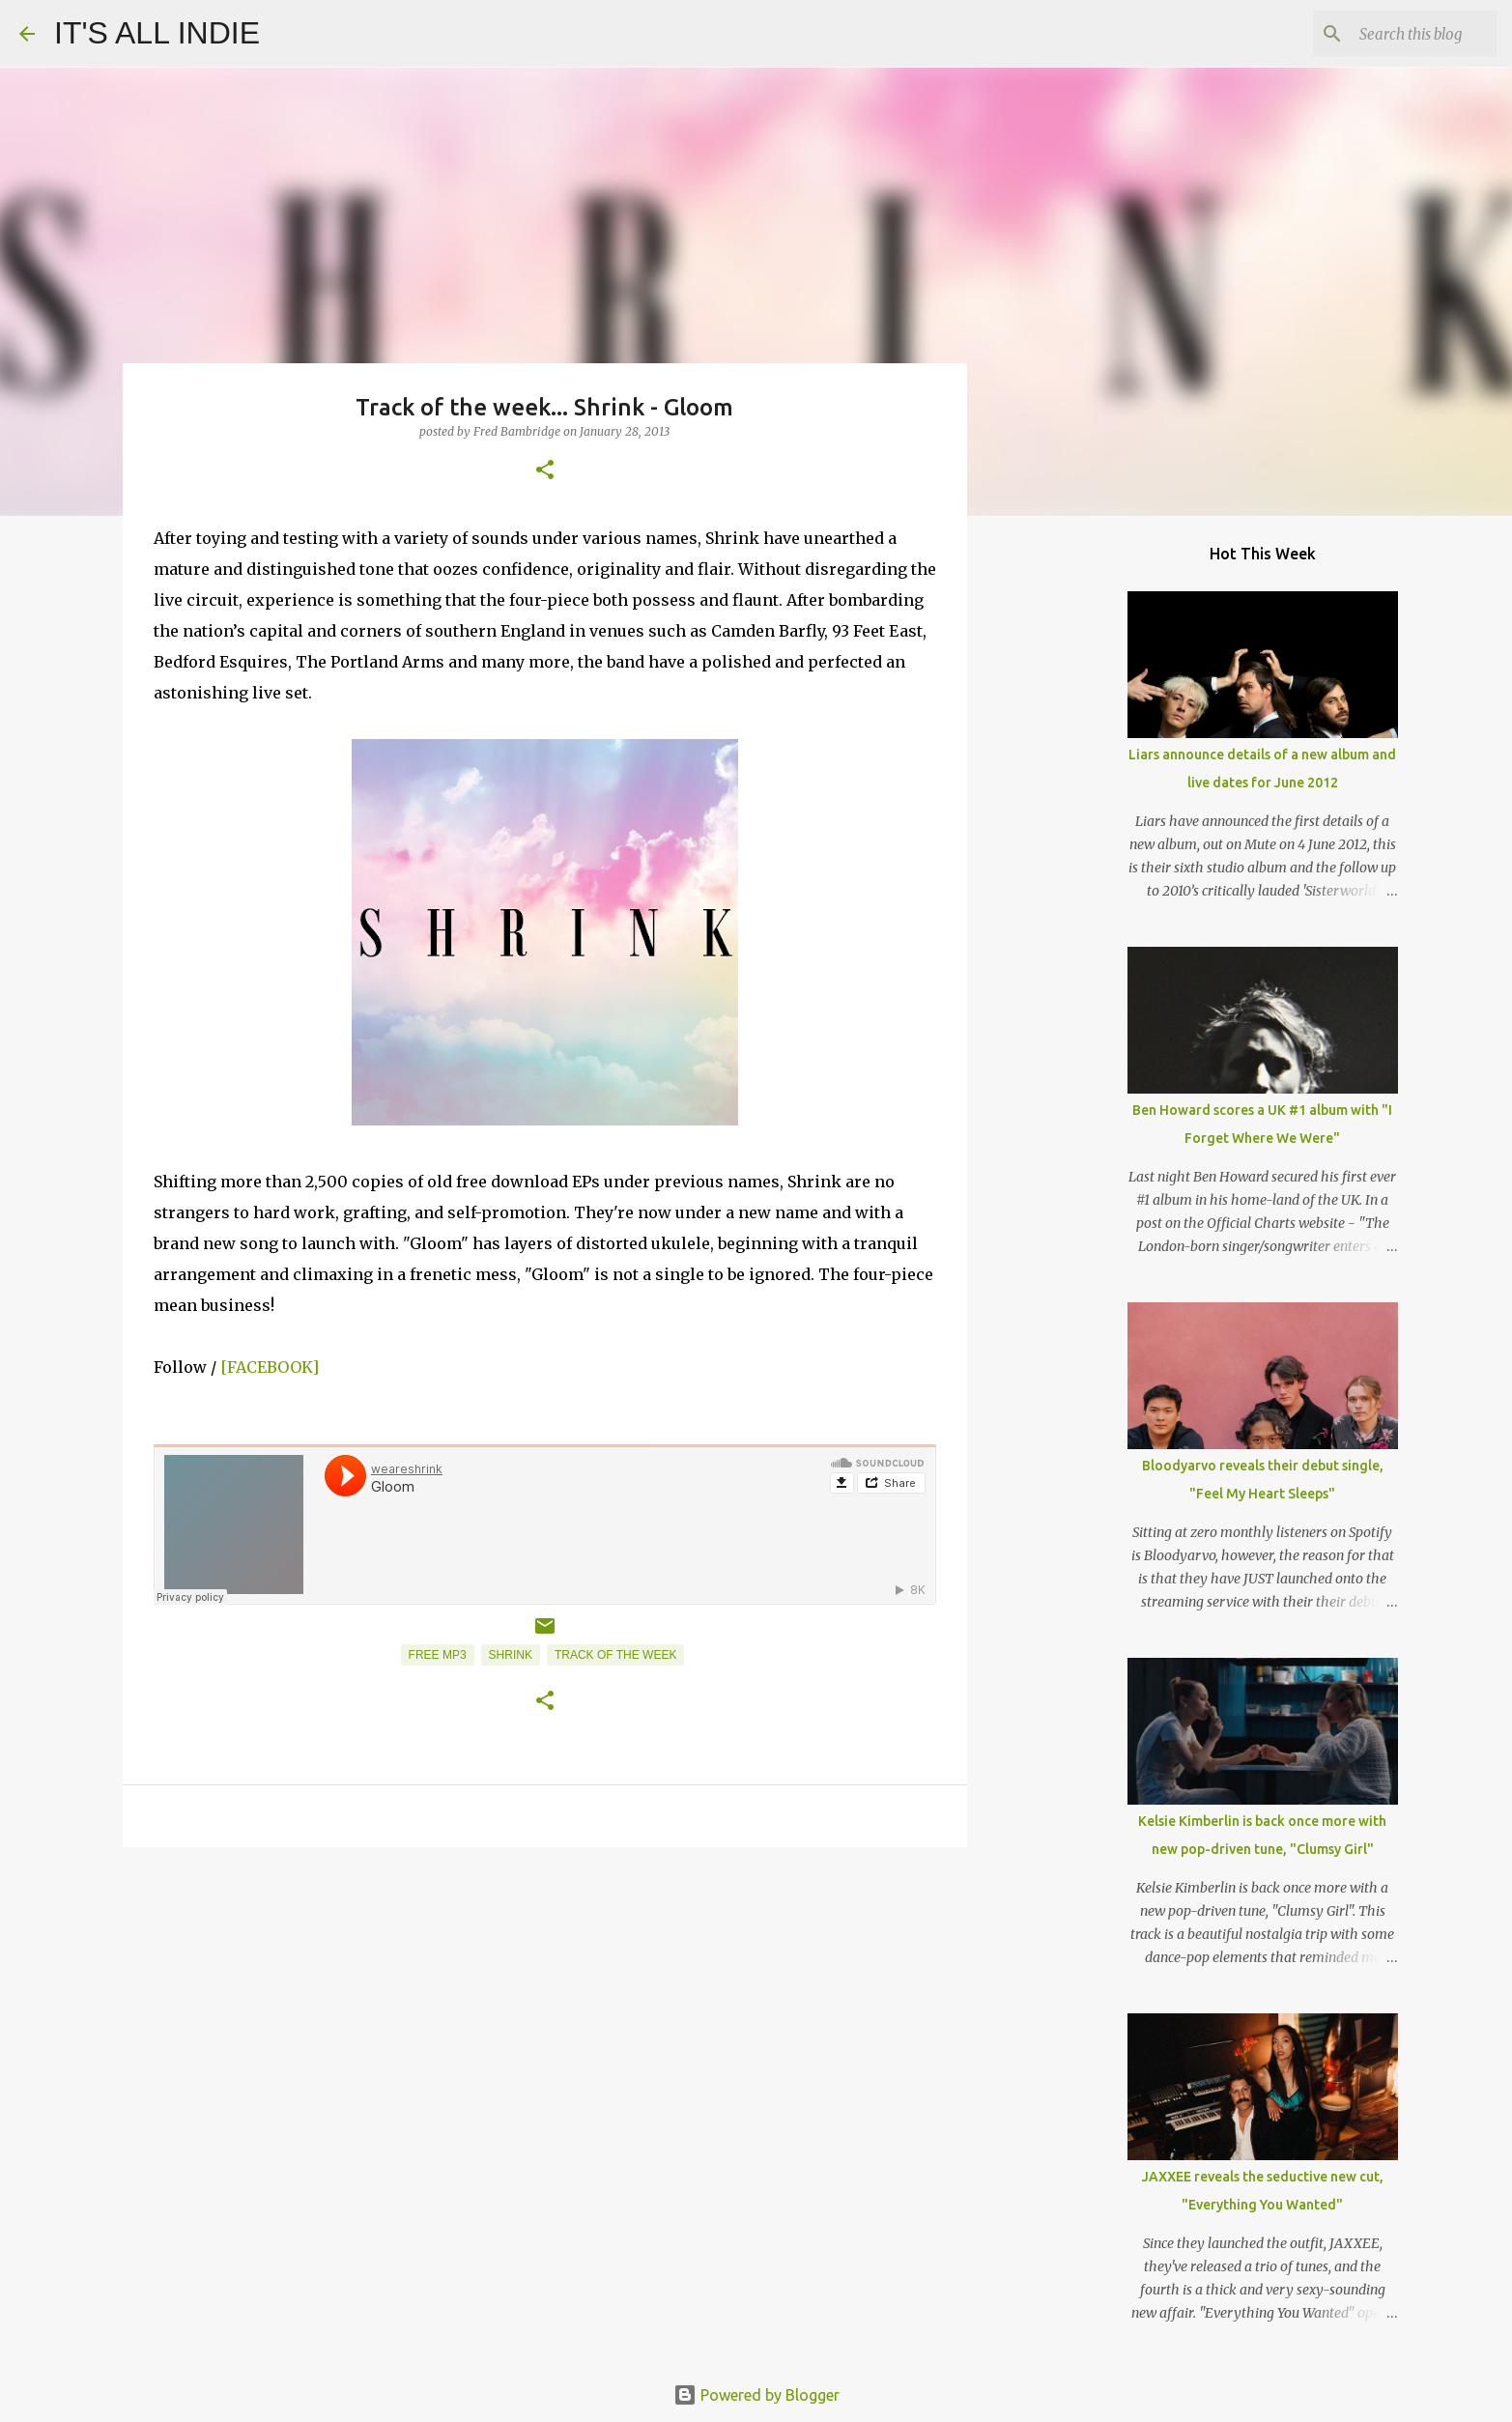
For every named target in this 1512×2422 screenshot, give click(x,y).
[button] (544, 471)
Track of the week (615, 1655)
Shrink (510, 1655)
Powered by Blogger (756, 2395)
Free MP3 (438, 1655)
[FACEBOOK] (269, 1367)
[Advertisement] (545, 2011)
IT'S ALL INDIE (157, 32)
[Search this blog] (1395, 34)
